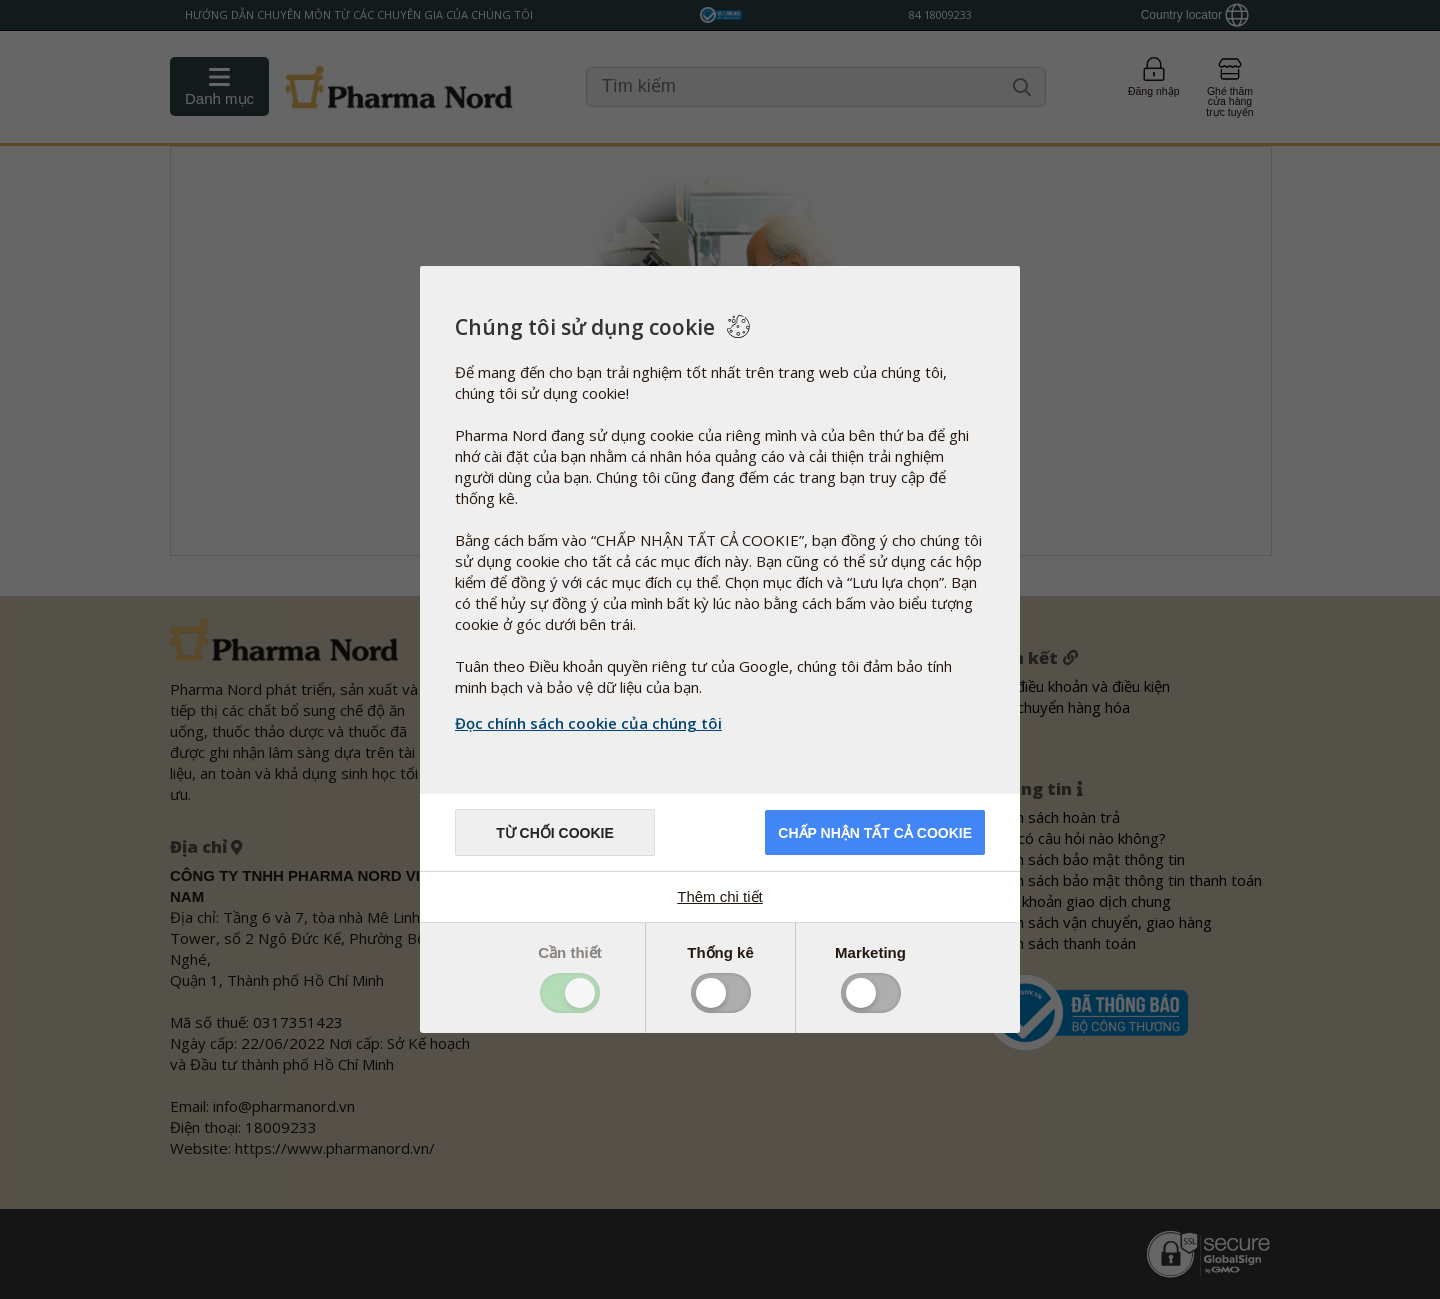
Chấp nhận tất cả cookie (875, 833)
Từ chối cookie (555, 833)
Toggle (570, 993)
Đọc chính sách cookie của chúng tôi (588, 723)
